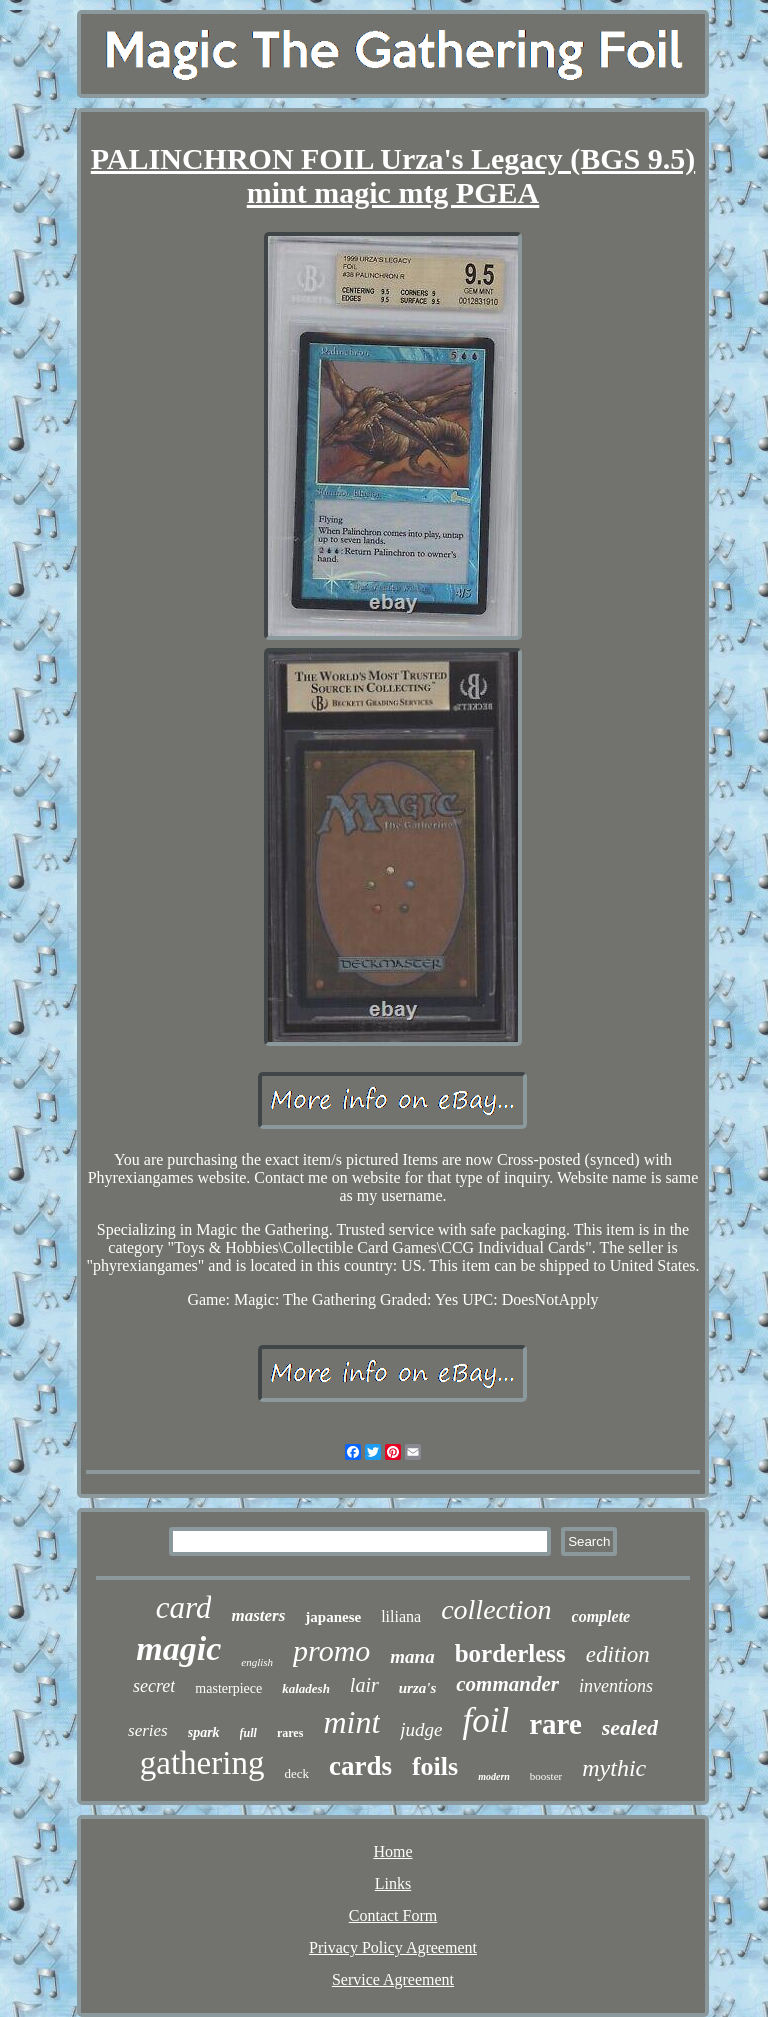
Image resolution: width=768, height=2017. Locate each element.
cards (360, 1766)
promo (331, 1650)
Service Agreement (393, 1979)
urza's (418, 1688)
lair (364, 1685)
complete (601, 1616)
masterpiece (228, 1688)
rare (555, 1724)
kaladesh (306, 1688)
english (257, 1662)
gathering (202, 1763)
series (148, 1730)
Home (392, 1851)
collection (496, 1609)
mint (351, 1722)
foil (485, 1720)
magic (178, 1648)
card (184, 1607)
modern (494, 1776)
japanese (333, 1617)
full (248, 1733)
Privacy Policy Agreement (393, 1947)
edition (618, 1654)
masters (258, 1615)
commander (507, 1684)
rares (290, 1733)
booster (546, 1776)
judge (421, 1729)
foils (435, 1766)
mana (412, 1656)
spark (204, 1732)
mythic (614, 1768)
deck (296, 1773)
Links (393, 1883)
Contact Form (393, 1915)
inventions (616, 1686)
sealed (630, 1727)
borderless (510, 1653)
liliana (401, 1616)
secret (154, 1686)
